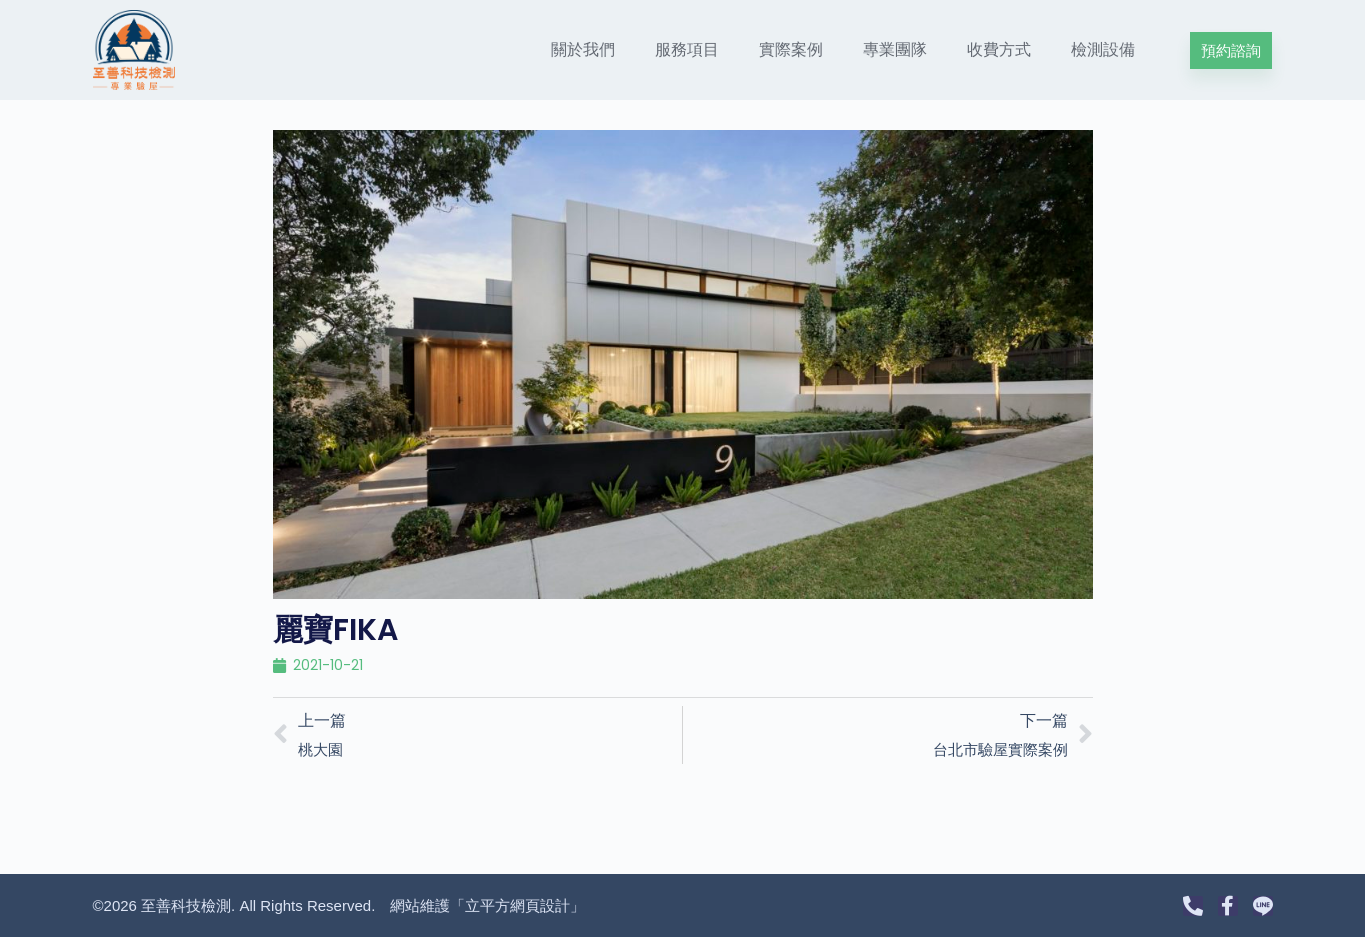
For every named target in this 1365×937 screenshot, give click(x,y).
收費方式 (999, 49)
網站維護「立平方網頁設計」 (487, 905)
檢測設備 (1103, 49)
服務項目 (687, 49)
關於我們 (583, 49)
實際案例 (791, 49)
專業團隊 (895, 49)
